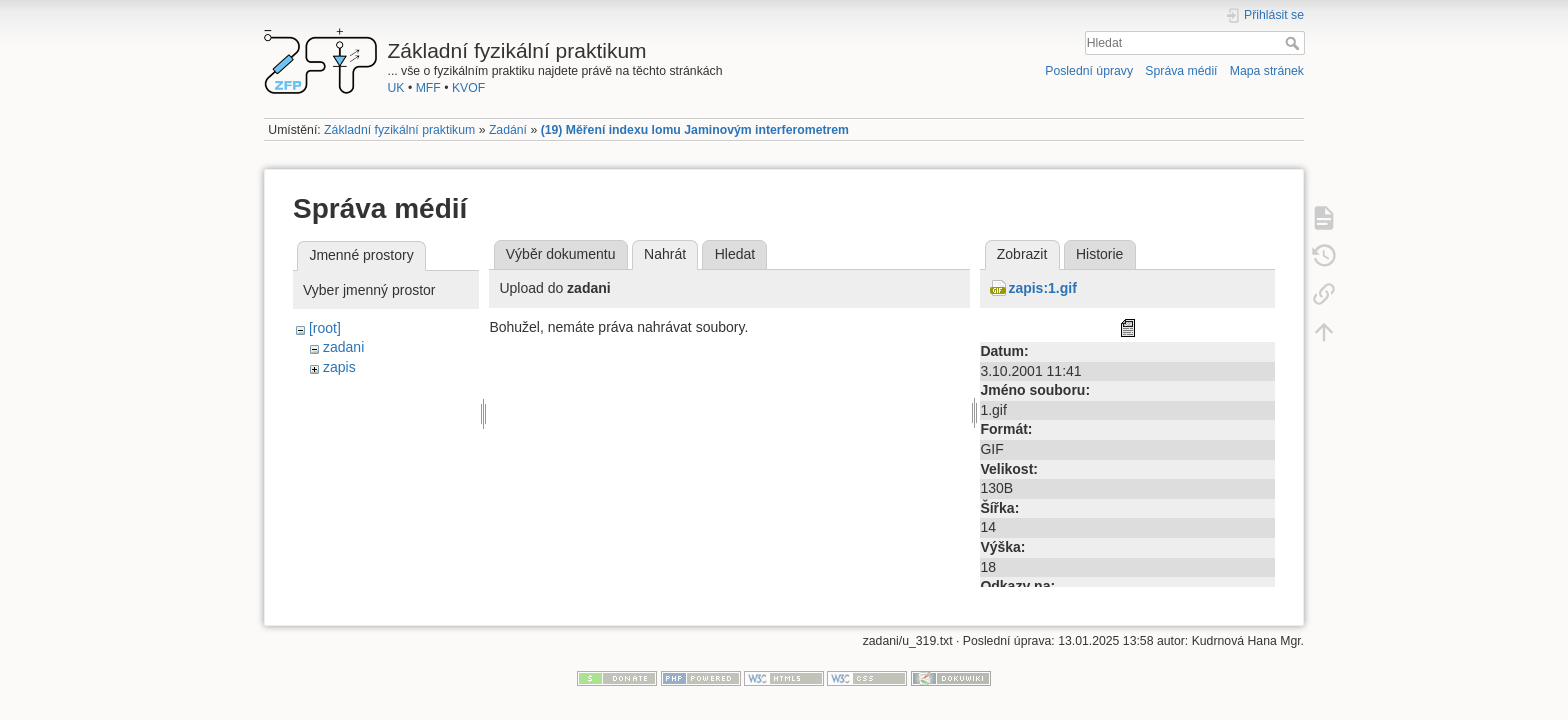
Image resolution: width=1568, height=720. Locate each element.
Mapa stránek (1267, 71)
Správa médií (1181, 71)
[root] (325, 328)
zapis (339, 367)
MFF (428, 88)
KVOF (468, 88)
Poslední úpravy (1089, 71)
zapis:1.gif (1042, 288)
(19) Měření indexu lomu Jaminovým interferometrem (695, 130)
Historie (1099, 254)
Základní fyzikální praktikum (399, 130)
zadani (343, 347)
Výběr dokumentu (561, 254)
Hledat (1294, 43)
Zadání (508, 130)
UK (396, 88)
